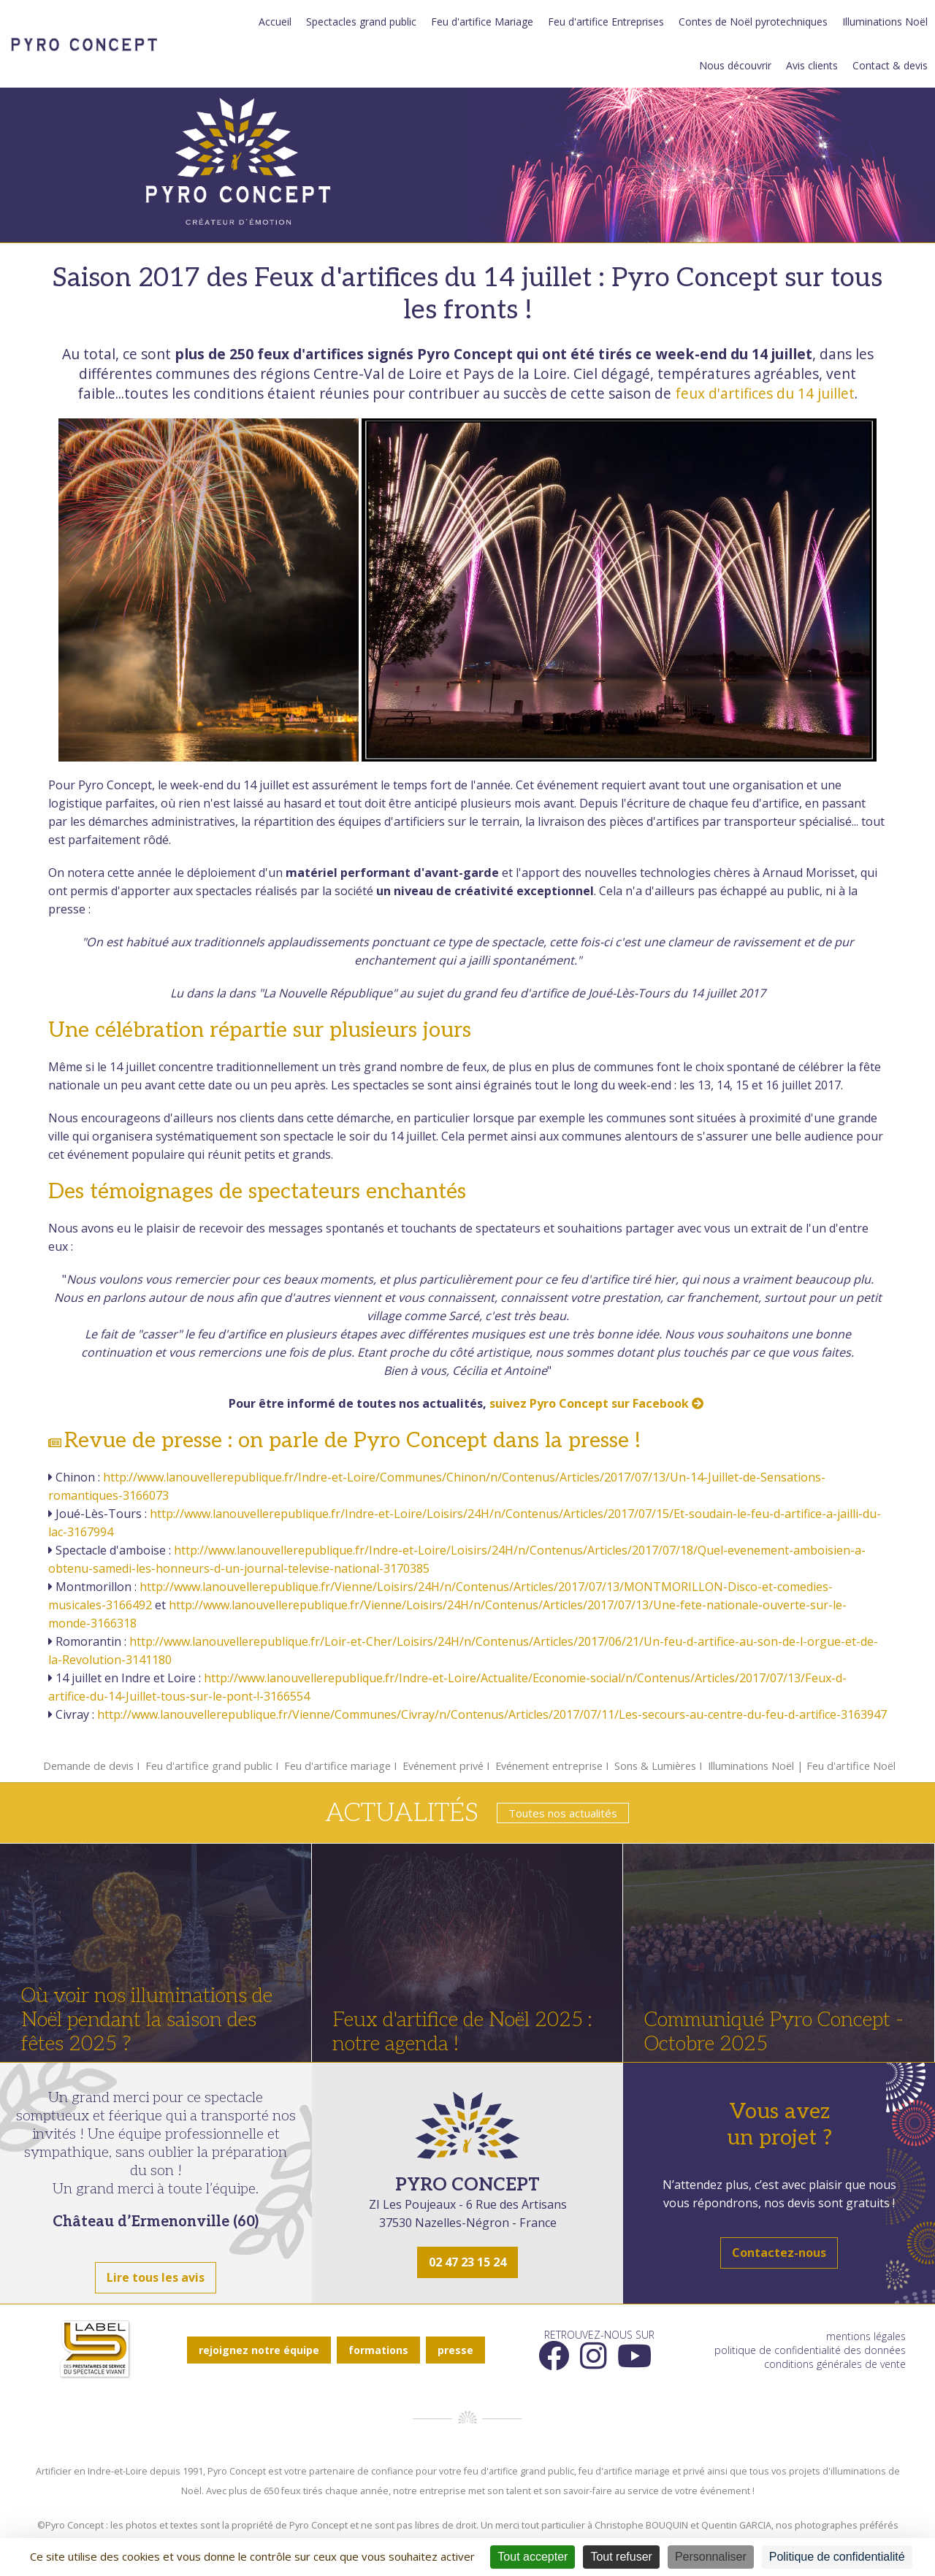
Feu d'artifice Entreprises (606, 21)
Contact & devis (890, 65)
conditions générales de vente (835, 2364)
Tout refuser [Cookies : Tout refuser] (621, 2556)
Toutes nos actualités (562, 1813)
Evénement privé (443, 1766)
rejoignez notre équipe (259, 2350)
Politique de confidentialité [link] (837, 2556)
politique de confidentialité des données (810, 2350)
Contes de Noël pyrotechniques (753, 21)
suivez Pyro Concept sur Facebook (597, 1403)
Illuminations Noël (885, 21)
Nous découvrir (735, 65)
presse (455, 2350)
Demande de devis (88, 1766)
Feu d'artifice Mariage (482, 21)
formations (378, 2350)
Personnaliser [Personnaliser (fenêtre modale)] (711, 2556)
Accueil (275, 21)
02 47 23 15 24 (467, 2262)
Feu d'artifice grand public (208, 1766)
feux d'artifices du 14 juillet (765, 393)
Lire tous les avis (156, 2277)
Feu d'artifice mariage (337, 1766)
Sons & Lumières (655, 1766)
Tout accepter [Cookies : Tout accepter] (532, 2556)
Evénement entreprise (549, 1766)
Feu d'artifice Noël (851, 1766)
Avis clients (812, 65)
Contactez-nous (779, 2253)
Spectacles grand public (361, 21)
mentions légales (866, 2336)
